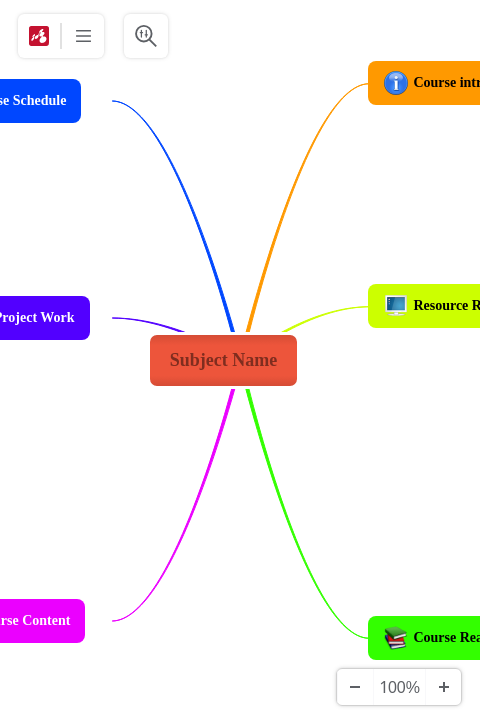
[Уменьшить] (355, 687)
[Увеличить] (443, 687)
